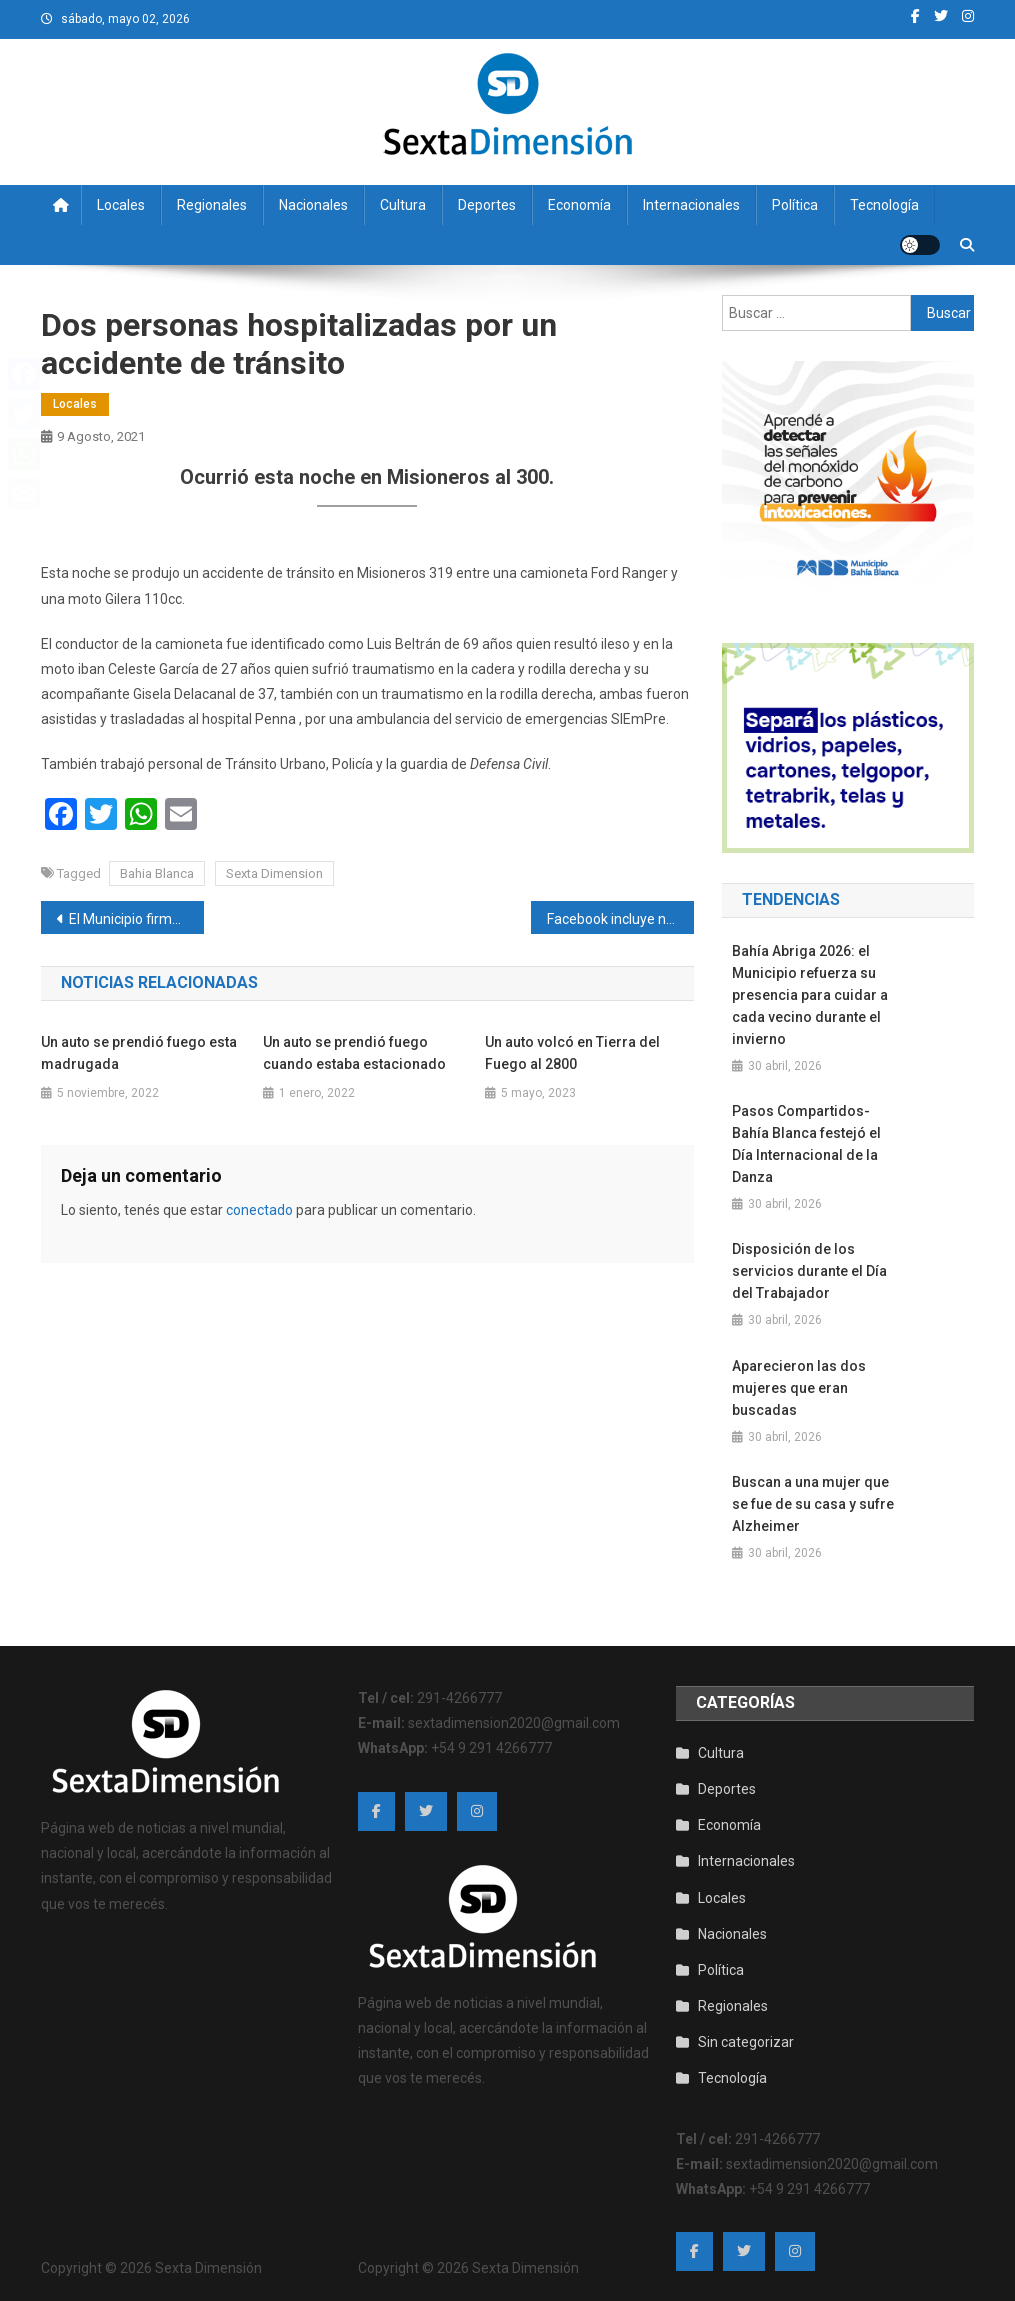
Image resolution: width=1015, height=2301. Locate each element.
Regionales (212, 205)
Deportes (487, 205)
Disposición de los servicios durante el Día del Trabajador (809, 1271)
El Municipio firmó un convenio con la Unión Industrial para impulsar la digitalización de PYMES (136, 919)
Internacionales (691, 205)
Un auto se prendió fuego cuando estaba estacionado (354, 1053)
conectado (259, 1210)
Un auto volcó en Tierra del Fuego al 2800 (572, 1053)
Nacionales (313, 205)
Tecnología (884, 205)
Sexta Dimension (274, 873)
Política (795, 205)
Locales (121, 205)
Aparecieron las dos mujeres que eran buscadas (799, 1388)
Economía (579, 205)
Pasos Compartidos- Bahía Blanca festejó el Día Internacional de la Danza (806, 1144)
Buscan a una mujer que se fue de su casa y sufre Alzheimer (813, 1504)
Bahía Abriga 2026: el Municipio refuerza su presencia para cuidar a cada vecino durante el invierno (810, 995)
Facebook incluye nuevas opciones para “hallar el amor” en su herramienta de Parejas (620, 919)
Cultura (403, 205)
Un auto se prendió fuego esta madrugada (139, 1053)
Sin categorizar (746, 2042)
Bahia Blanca (157, 873)
